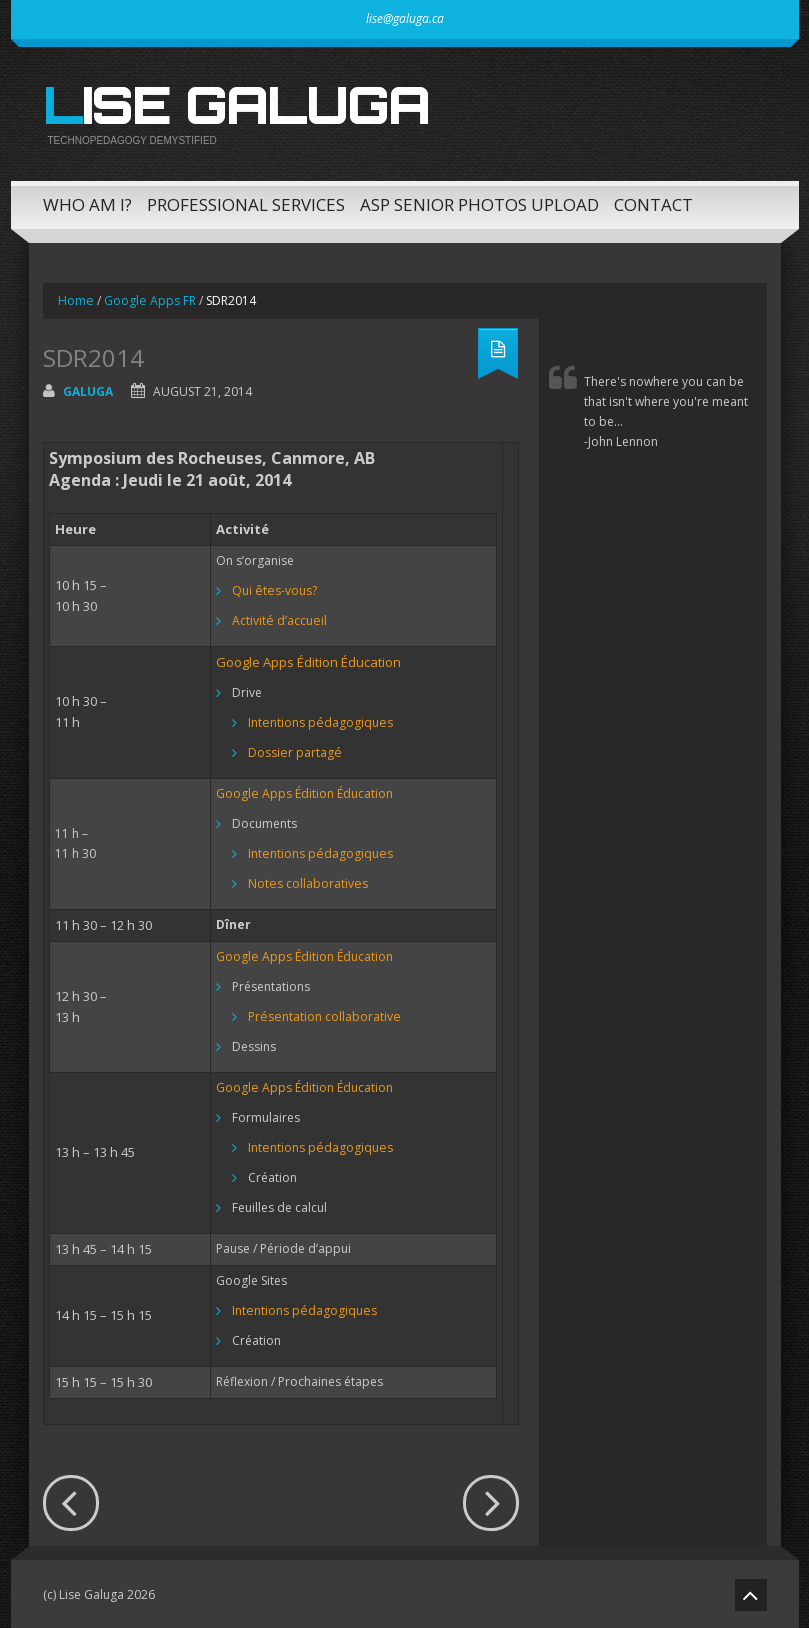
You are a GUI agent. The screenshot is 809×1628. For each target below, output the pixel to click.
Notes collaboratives (307, 881)
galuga (88, 389)
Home (75, 298)
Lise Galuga (231, 104)
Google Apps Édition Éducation (308, 660)
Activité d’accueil (278, 618)
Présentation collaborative (323, 1014)
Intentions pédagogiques (319, 720)
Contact (653, 202)
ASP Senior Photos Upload (479, 202)
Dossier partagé (294, 750)
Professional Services (246, 202)
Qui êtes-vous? (273, 588)
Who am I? (87, 202)
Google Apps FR (148, 298)
